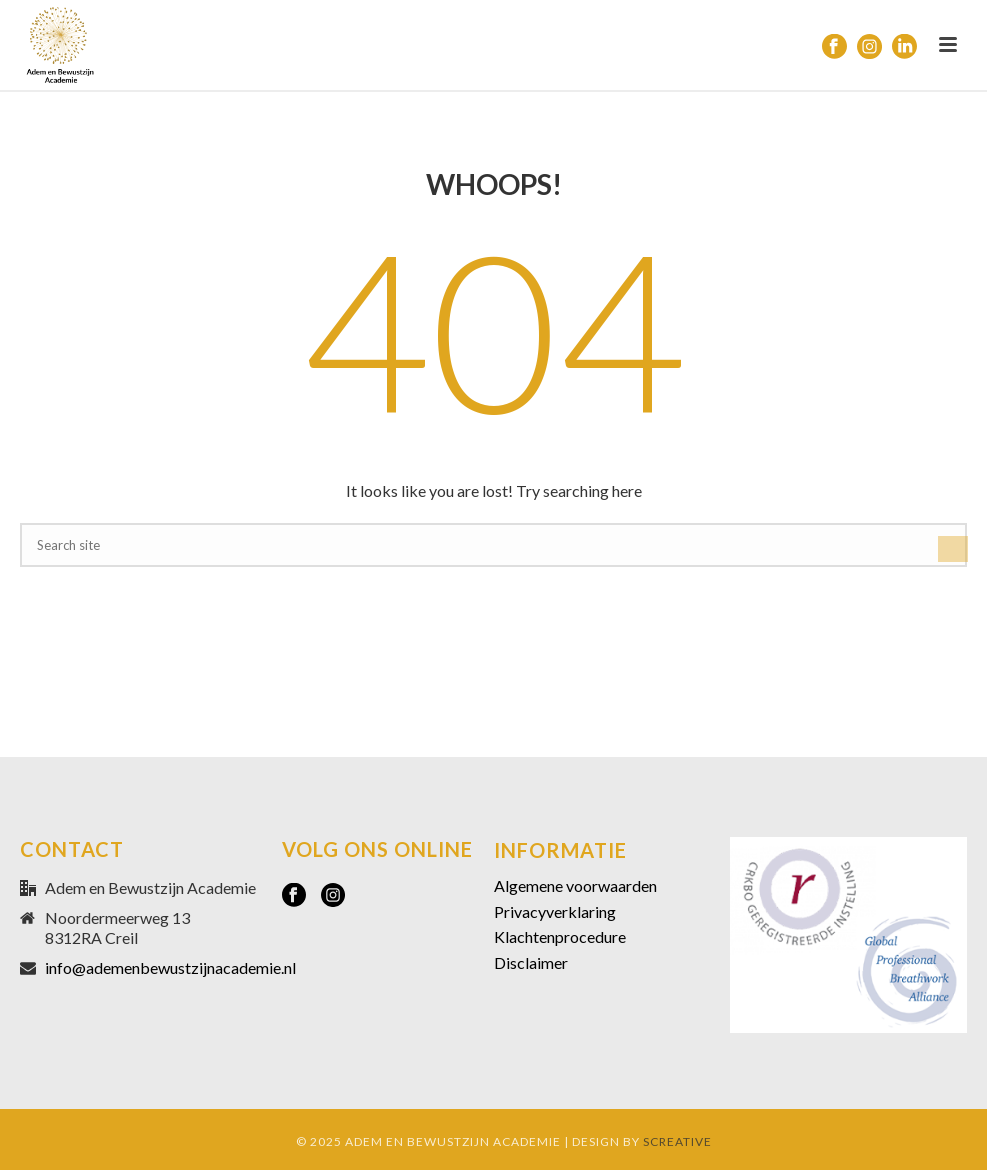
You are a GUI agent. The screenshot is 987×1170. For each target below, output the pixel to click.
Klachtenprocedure (560, 936)
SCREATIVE (677, 1141)
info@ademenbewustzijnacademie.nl (170, 968)
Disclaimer (531, 962)
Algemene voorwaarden (575, 885)
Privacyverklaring (555, 911)
